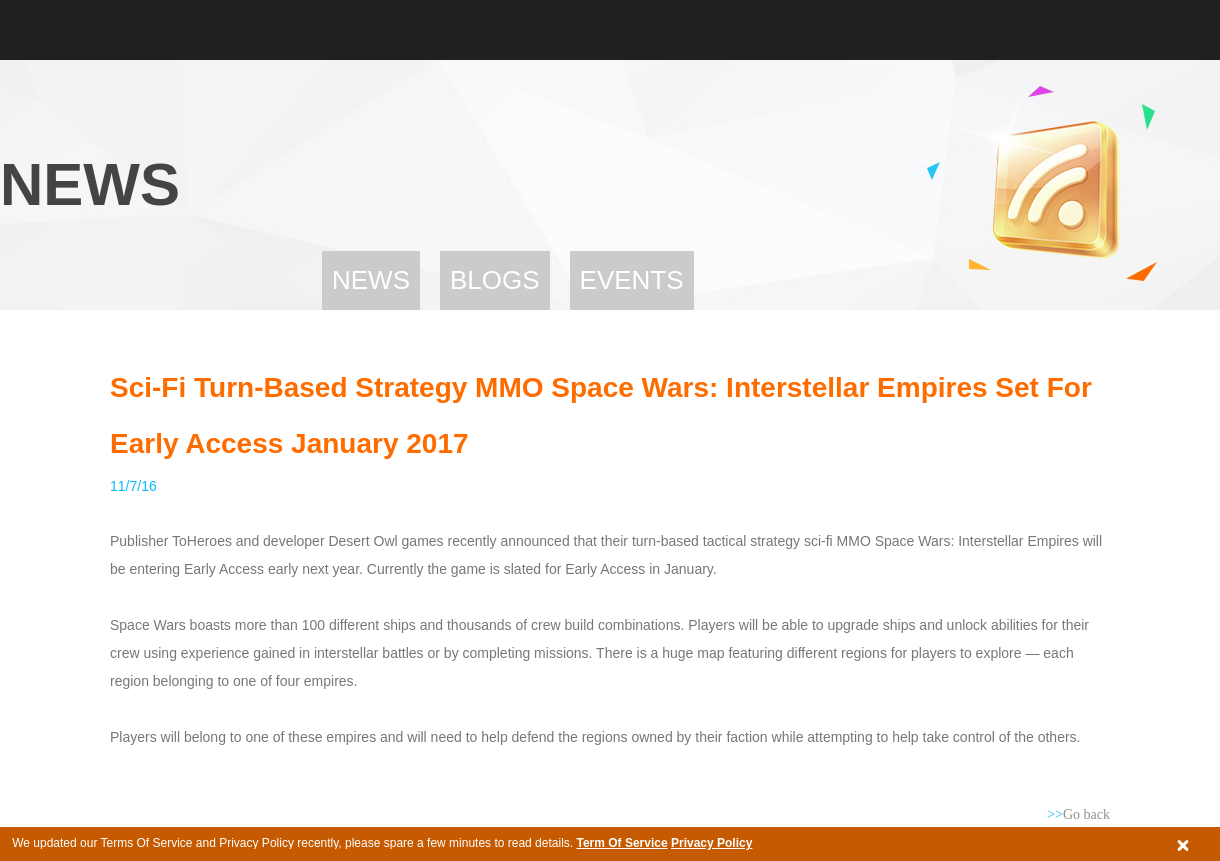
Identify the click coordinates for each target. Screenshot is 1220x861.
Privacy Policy (711, 843)
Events (632, 280)
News (371, 280)
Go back (1078, 814)
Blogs (495, 280)
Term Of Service (621, 843)
